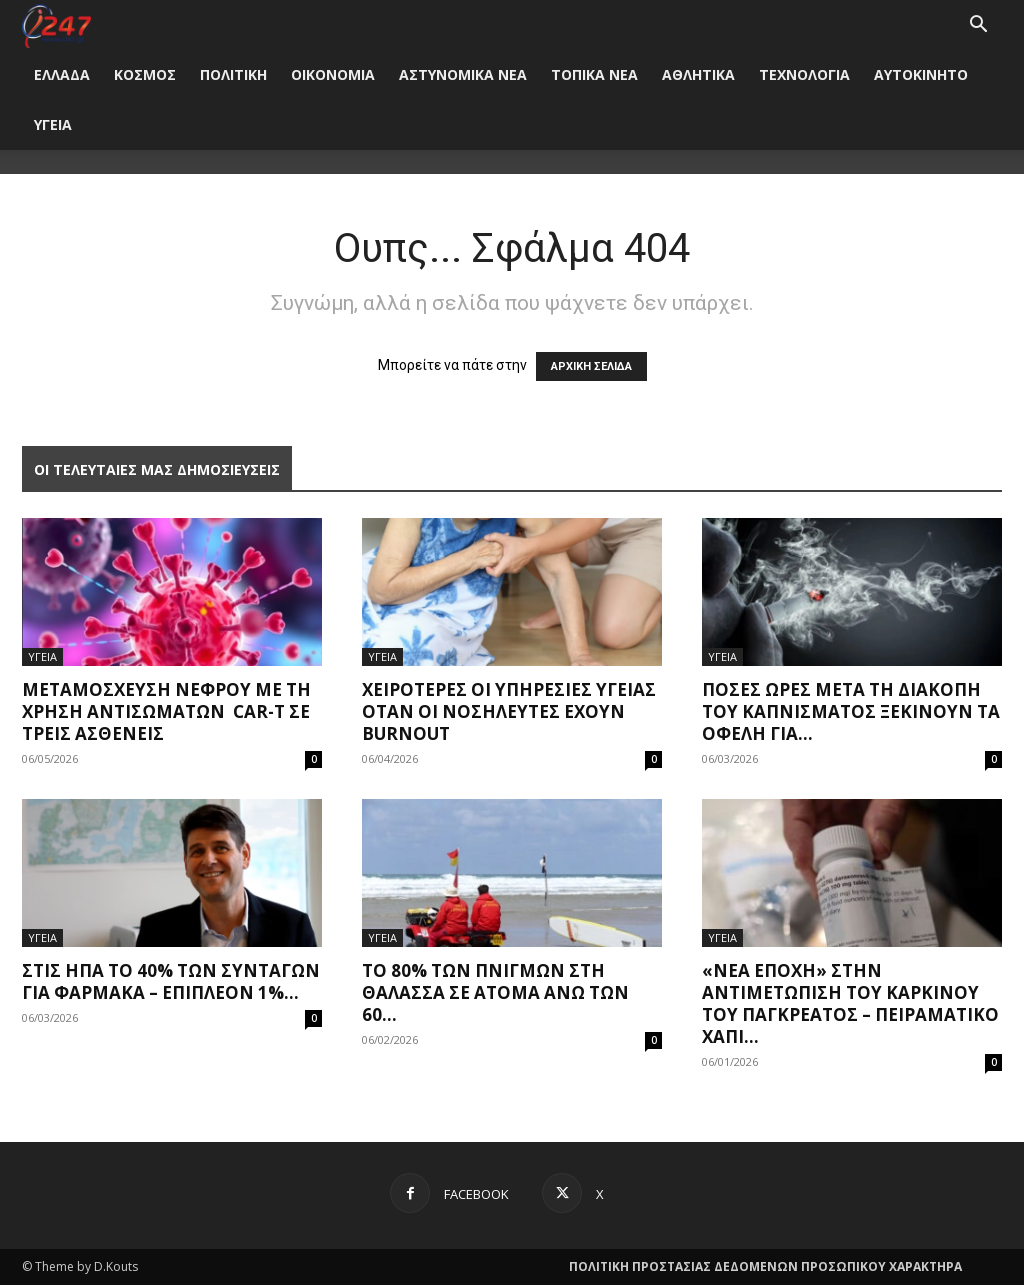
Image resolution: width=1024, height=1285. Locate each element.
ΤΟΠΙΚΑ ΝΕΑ (594, 74)
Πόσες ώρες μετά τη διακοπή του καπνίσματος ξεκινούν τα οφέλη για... (851, 711)
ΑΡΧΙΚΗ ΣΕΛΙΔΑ (591, 366)
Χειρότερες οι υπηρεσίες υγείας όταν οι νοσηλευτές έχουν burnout (509, 711)
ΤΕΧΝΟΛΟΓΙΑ (804, 74)
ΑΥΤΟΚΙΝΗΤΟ (921, 74)
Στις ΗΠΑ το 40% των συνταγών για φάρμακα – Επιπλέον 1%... (171, 981)
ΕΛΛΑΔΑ (62, 74)
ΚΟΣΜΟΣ (145, 74)
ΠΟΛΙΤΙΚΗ (233, 74)
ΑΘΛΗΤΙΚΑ (698, 74)
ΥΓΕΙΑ (53, 124)
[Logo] (56, 24)
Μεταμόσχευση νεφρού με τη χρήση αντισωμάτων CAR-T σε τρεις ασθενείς (166, 711)
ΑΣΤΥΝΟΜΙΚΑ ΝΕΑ (463, 74)
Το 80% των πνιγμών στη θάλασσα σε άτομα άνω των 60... (495, 992)
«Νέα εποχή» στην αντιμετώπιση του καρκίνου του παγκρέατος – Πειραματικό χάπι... (850, 1003)
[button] (978, 26)
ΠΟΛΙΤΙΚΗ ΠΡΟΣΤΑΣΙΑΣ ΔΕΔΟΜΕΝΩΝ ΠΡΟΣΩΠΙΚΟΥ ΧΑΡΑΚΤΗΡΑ (765, 1266)
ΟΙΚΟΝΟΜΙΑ (333, 74)
